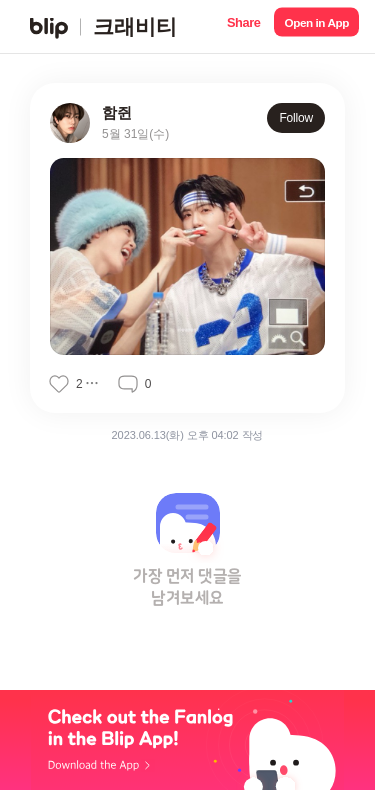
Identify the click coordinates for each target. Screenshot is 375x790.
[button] (243, 26)
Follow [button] (296, 118)
